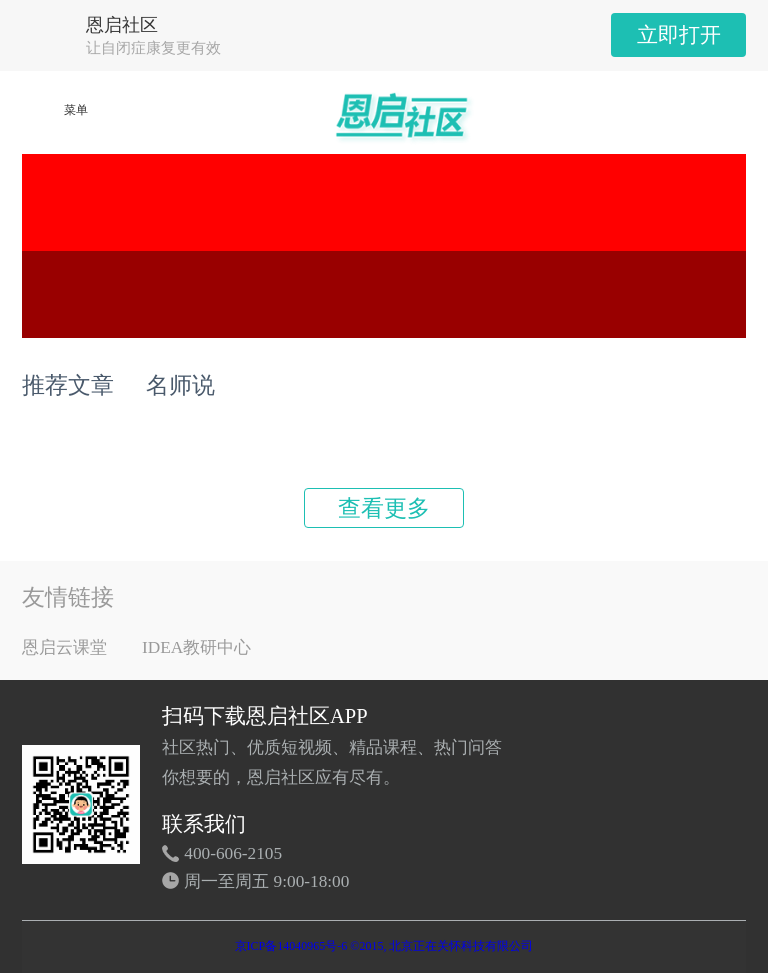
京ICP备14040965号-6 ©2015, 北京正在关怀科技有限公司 (384, 946)
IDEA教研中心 (196, 647)
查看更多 (384, 508)
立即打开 (679, 35)
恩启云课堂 (64, 647)
